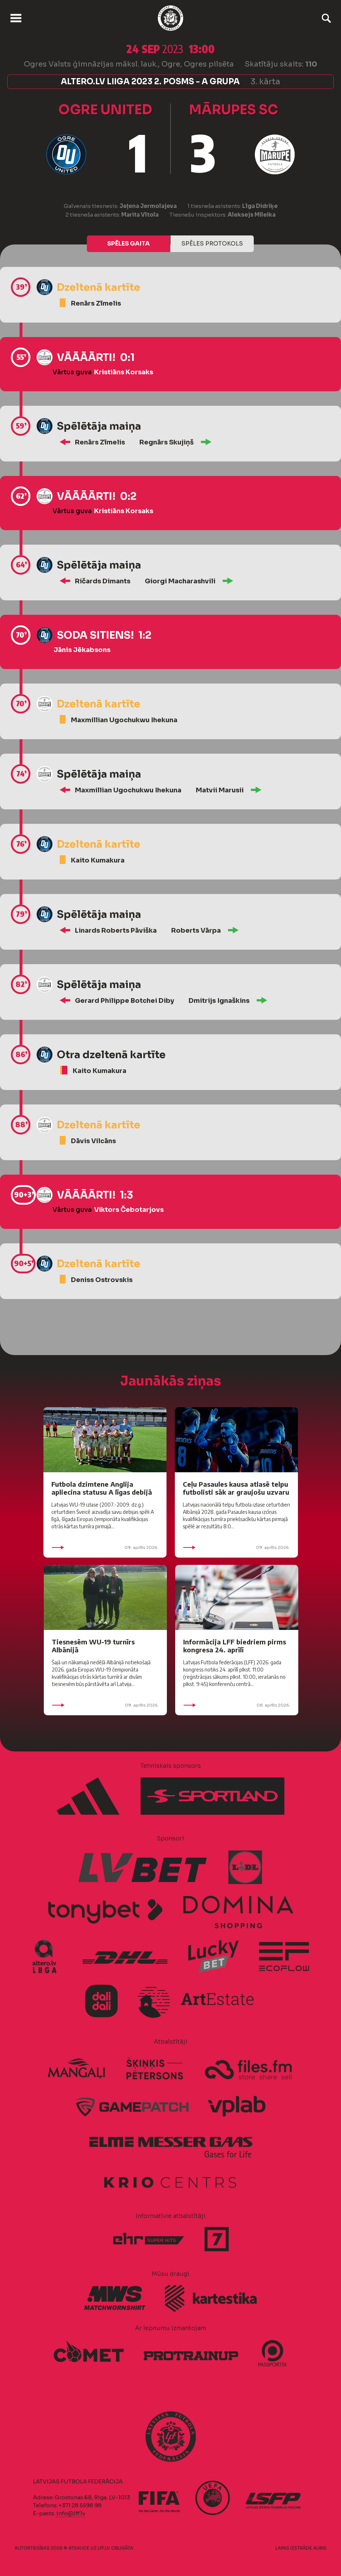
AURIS (320, 2548)
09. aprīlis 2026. (105, 1547)
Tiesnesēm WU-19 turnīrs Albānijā (93, 1646)
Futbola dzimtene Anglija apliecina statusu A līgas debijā (101, 1488)
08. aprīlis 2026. (236, 1705)
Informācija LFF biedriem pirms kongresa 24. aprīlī (234, 1646)
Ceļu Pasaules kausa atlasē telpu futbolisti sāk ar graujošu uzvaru (236, 1488)
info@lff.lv (70, 2513)
